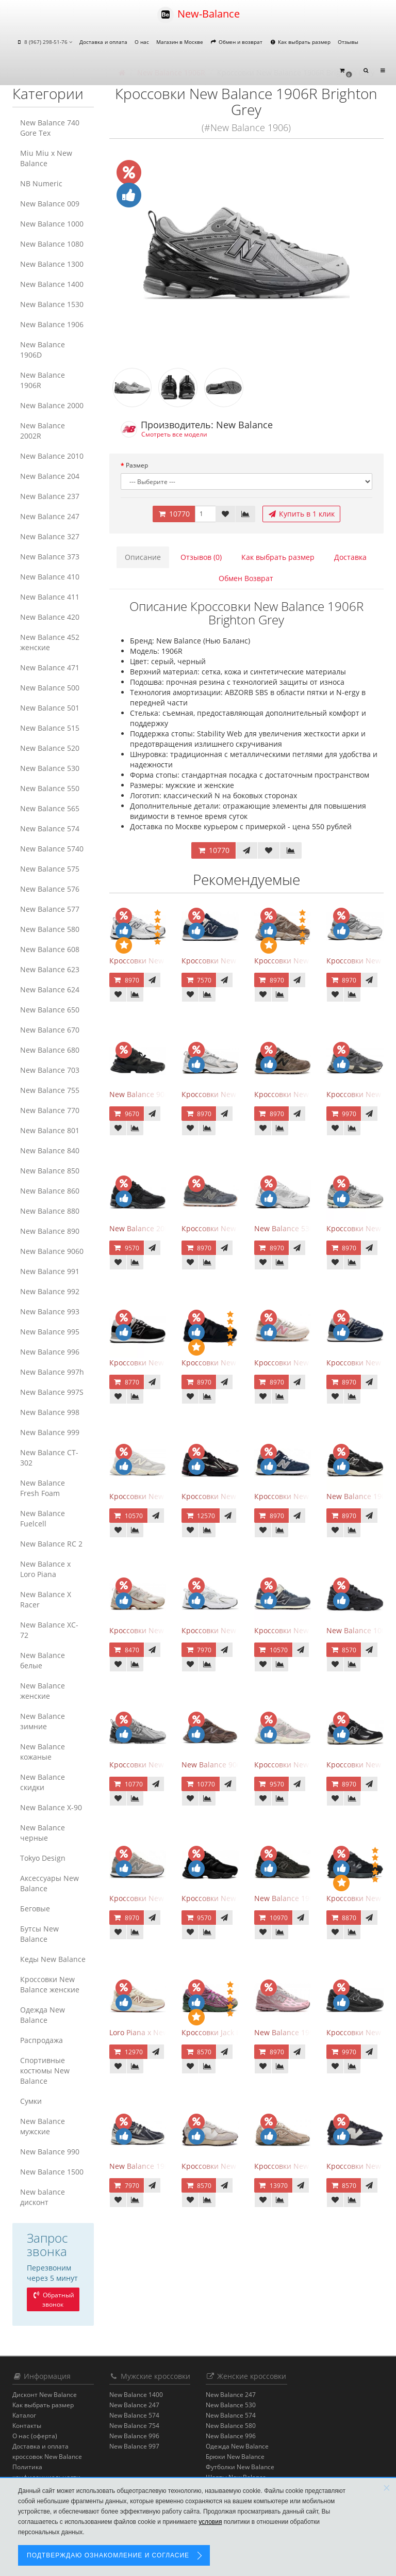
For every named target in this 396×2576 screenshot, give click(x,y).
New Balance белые (42, 1660)
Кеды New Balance (53, 1959)
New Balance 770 (49, 1110)
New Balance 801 (49, 1130)
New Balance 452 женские (49, 642)
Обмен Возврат (246, 578)
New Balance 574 (49, 828)
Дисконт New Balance (44, 2394)
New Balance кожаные (42, 1752)
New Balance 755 (49, 1090)
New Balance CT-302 (49, 1457)
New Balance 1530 (52, 304)
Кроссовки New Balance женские (49, 1984)
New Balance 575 (49, 869)
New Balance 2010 (52, 456)
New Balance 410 (49, 577)
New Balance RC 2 (51, 1544)
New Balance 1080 (52, 244)
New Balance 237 (49, 496)
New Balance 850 (49, 1171)
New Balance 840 (49, 1150)
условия (210, 2521)
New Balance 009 (49, 203)
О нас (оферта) (34, 2436)
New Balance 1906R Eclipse (156, 2166)
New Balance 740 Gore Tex (49, 128)
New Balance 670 (49, 1030)
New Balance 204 (49, 476)
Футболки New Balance (240, 2466)
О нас (142, 41)
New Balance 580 (49, 929)
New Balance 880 (49, 1211)
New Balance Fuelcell (42, 1518)
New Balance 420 (49, 617)
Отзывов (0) (201, 557)
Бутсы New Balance (39, 1934)
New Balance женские (42, 1691)
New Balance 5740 (52, 849)
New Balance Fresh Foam (42, 1488)
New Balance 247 (49, 516)
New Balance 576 (49, 889)
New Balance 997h (52, 1372)
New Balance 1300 (52, 264)
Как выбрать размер (300, 41)
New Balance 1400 (52, 284)
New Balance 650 (49, 1010)
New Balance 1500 (52, 2172)
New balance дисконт (42, 2197)
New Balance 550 (49, 788)
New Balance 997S (52, 1392)
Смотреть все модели (174, 434)
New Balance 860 (49, 1191)
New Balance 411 (49, 597)
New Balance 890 (49, 1231)
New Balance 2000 (52, 405)
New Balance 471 (49, 667)
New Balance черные (42, 1833)
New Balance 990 (49, 2151)
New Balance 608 (49, 949)
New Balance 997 (134, 2446)
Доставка (350, 557)
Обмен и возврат (236, 41)
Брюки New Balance (235, 2456)
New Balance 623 (49, 969)
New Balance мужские (42, 2126)
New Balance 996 (49, 1352)
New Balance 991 (49, 1271)
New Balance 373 (49, 556)
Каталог (24, 2415)
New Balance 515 (49, 728)
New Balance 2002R (42, 431)
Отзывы (348, 41)
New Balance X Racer (45, 1599)
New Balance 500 (49, 688)
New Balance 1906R (42, 380)
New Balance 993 (49, 1311)
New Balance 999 (49, 1432)
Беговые (35, 1908)
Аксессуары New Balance (49, 1883)
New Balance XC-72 (49, 1630)
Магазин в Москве (179, 41)
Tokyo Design (42, 1858)
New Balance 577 (49, 909)
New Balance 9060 (52, 1251)
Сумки (31, 2101)
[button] (345, 71)
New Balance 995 (49, 1332)
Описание (143, 557)
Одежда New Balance (42, 2015)
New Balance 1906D (42, 350)
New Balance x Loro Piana (45, 1569)
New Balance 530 (49, 768)
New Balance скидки (42, 1782)
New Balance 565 (49, 808)
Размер (137, 465)
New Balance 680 (49, 1050)
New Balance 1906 (52, 324)
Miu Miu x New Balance (46, 158)
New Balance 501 (49, 708)
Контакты (26, 2425)
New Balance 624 (49, 989)
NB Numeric (41, 183)
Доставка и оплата (103, 41)
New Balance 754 (134, 2425)
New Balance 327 (49, 536)
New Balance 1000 (52, 224)
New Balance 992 (49, 1291)
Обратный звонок (53, 2300)
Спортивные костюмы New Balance (45, 2070)
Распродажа (41, 2040)
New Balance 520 (49, 748)
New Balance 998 (49, 1412)
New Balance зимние (42, 1721)
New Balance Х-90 (51, 1807)
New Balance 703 (49, 1070)
